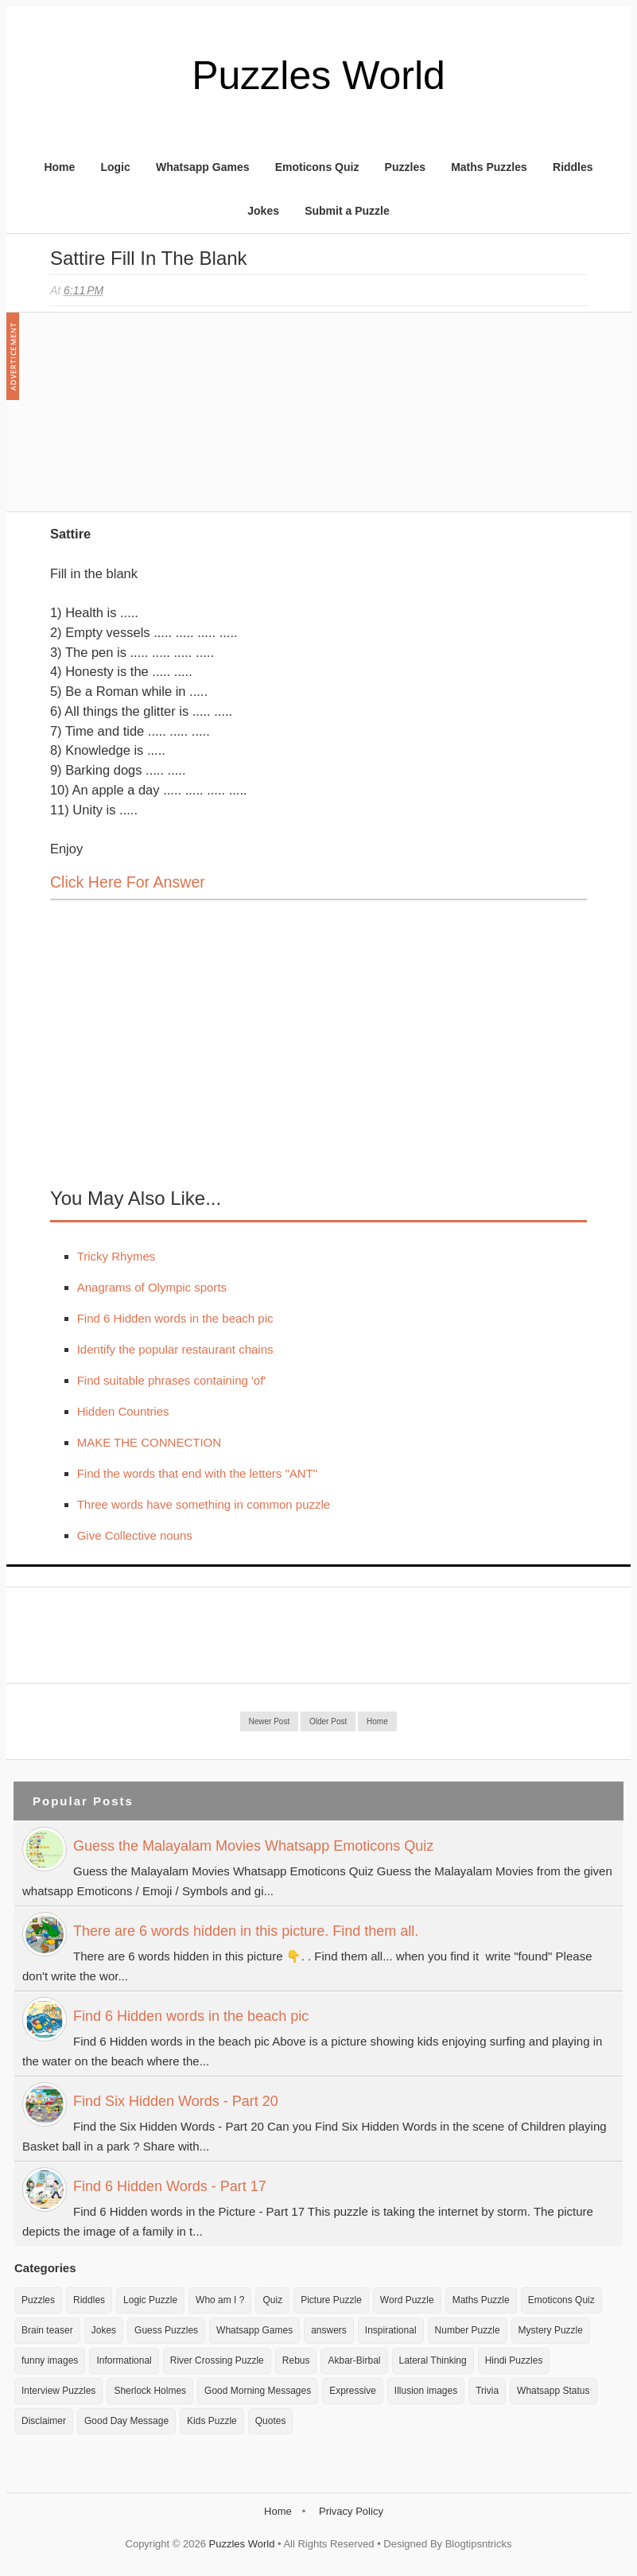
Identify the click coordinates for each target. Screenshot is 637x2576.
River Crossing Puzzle (217, 2360)
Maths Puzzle (481, 2300)
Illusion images (425, 2390)
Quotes (270, 2420)
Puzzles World (318, 75)
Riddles (573, 167)
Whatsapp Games (202, 167)
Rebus (296, 2360)
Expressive (352, 2390)
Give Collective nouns (134, 1535)
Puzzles (405, 167)
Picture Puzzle (331, 2300)
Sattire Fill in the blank (148, 258)
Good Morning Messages (257, 2390)
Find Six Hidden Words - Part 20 (175, 2101)
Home (59, 167)
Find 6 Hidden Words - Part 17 (169, 2186)
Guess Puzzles (166, 2330)
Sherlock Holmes (150, 2390)
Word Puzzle (407, 2300)
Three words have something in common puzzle (204, 1504)
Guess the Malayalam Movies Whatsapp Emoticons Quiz (253, 1846)
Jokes (263, 210)
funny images (49, 2360)
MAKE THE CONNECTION (149, 1442)
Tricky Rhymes (116, 1256)
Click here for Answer (127, 882)
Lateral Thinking (433, 2360)
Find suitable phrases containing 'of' (171, 1380)
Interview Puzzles (58, 2390)
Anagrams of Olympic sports (152, 1287)
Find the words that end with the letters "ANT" (197, 1473)
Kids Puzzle (212, 2420)
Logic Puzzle (150, 2300)
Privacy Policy (351, 2511)
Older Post (328, 1721)
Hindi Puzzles (514, 2360)
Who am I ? (220, 2300)
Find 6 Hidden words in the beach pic (175, 1318)
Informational (123, 2360)
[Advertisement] (169, 420)
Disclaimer (43, 2420)
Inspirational (391, 2330)
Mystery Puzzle (551, 2330)
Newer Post (269, 1721)
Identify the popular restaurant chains (175, 1349)
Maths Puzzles (489, 167)
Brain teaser (47, 2330)
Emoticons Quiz (317, 167)
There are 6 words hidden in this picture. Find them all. (245, 1931)
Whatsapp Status (553, 2390)
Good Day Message (126, 2420)
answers (329, 2330)
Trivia (487, 2390)
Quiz (272, 2300)
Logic (115, 167)
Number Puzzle (467, 2330)
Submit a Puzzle (347, 210)
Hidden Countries (123, 1411)
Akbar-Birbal (354, 2360)
